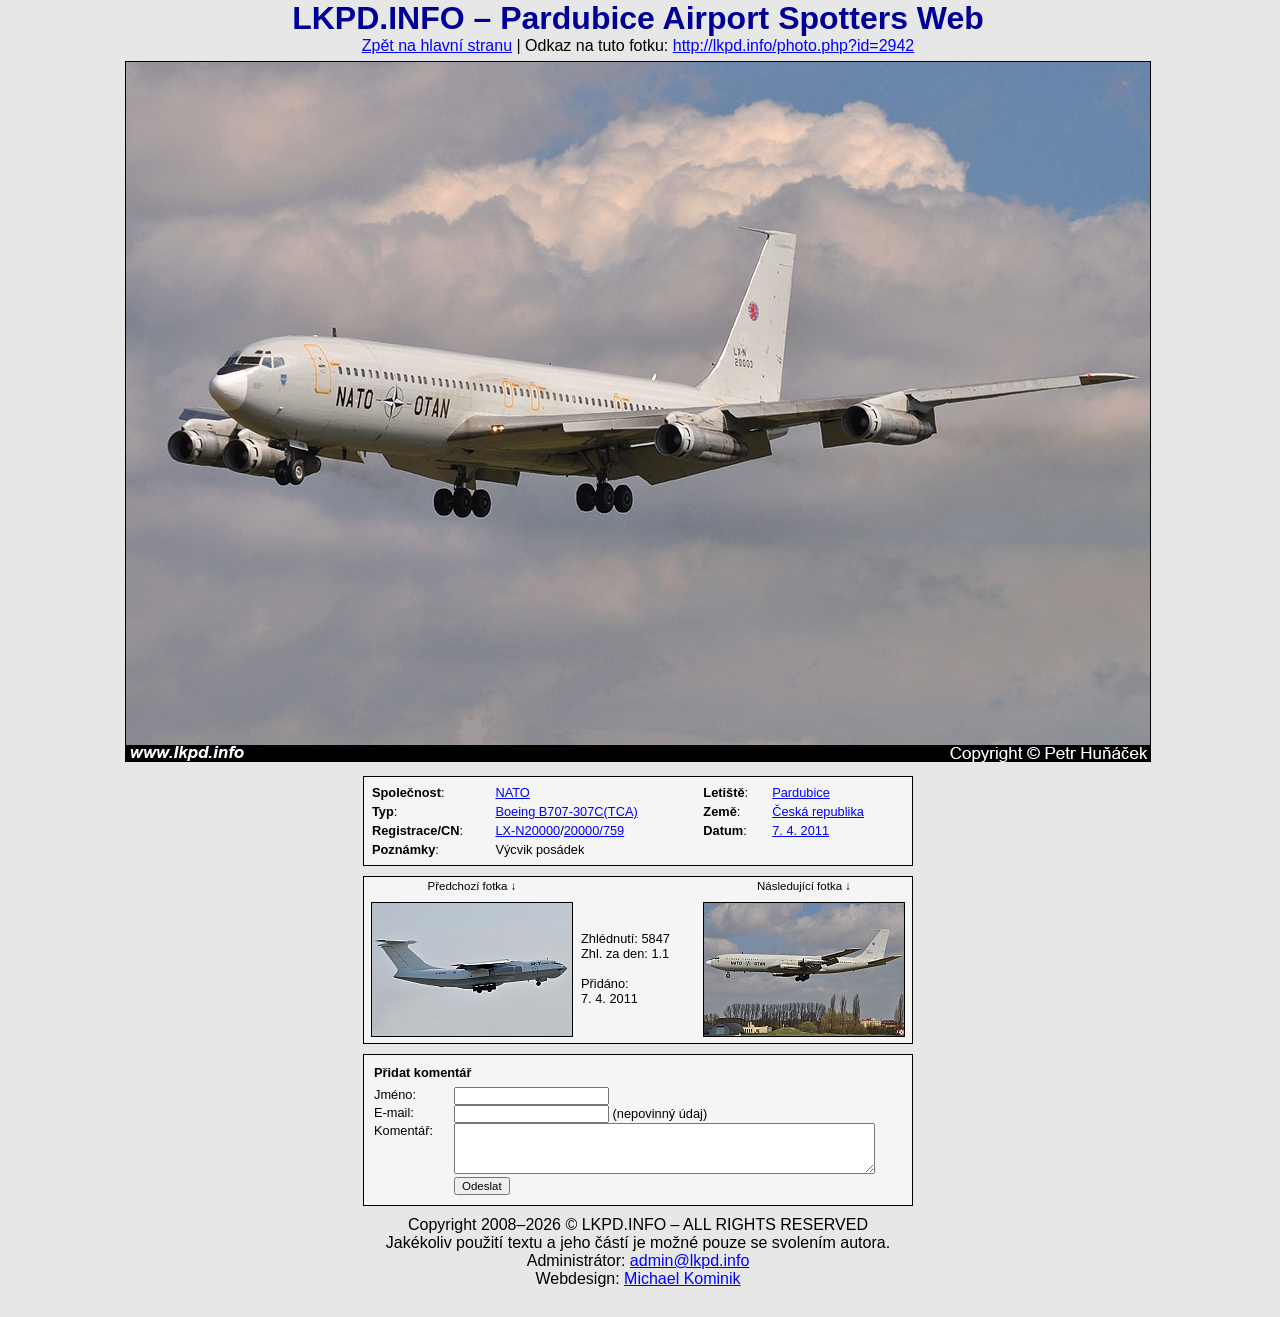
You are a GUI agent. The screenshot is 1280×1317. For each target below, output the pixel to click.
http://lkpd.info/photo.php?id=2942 (794, 45)
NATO (512, 792)
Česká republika (818, 811)
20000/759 (594, 830)
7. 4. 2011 (800, 830)
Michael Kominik (682, 1302)
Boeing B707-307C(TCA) (566, 811)
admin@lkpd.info (689, 1284)
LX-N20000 (527, 830)
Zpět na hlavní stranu (437, 45)
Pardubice (801, 792)
